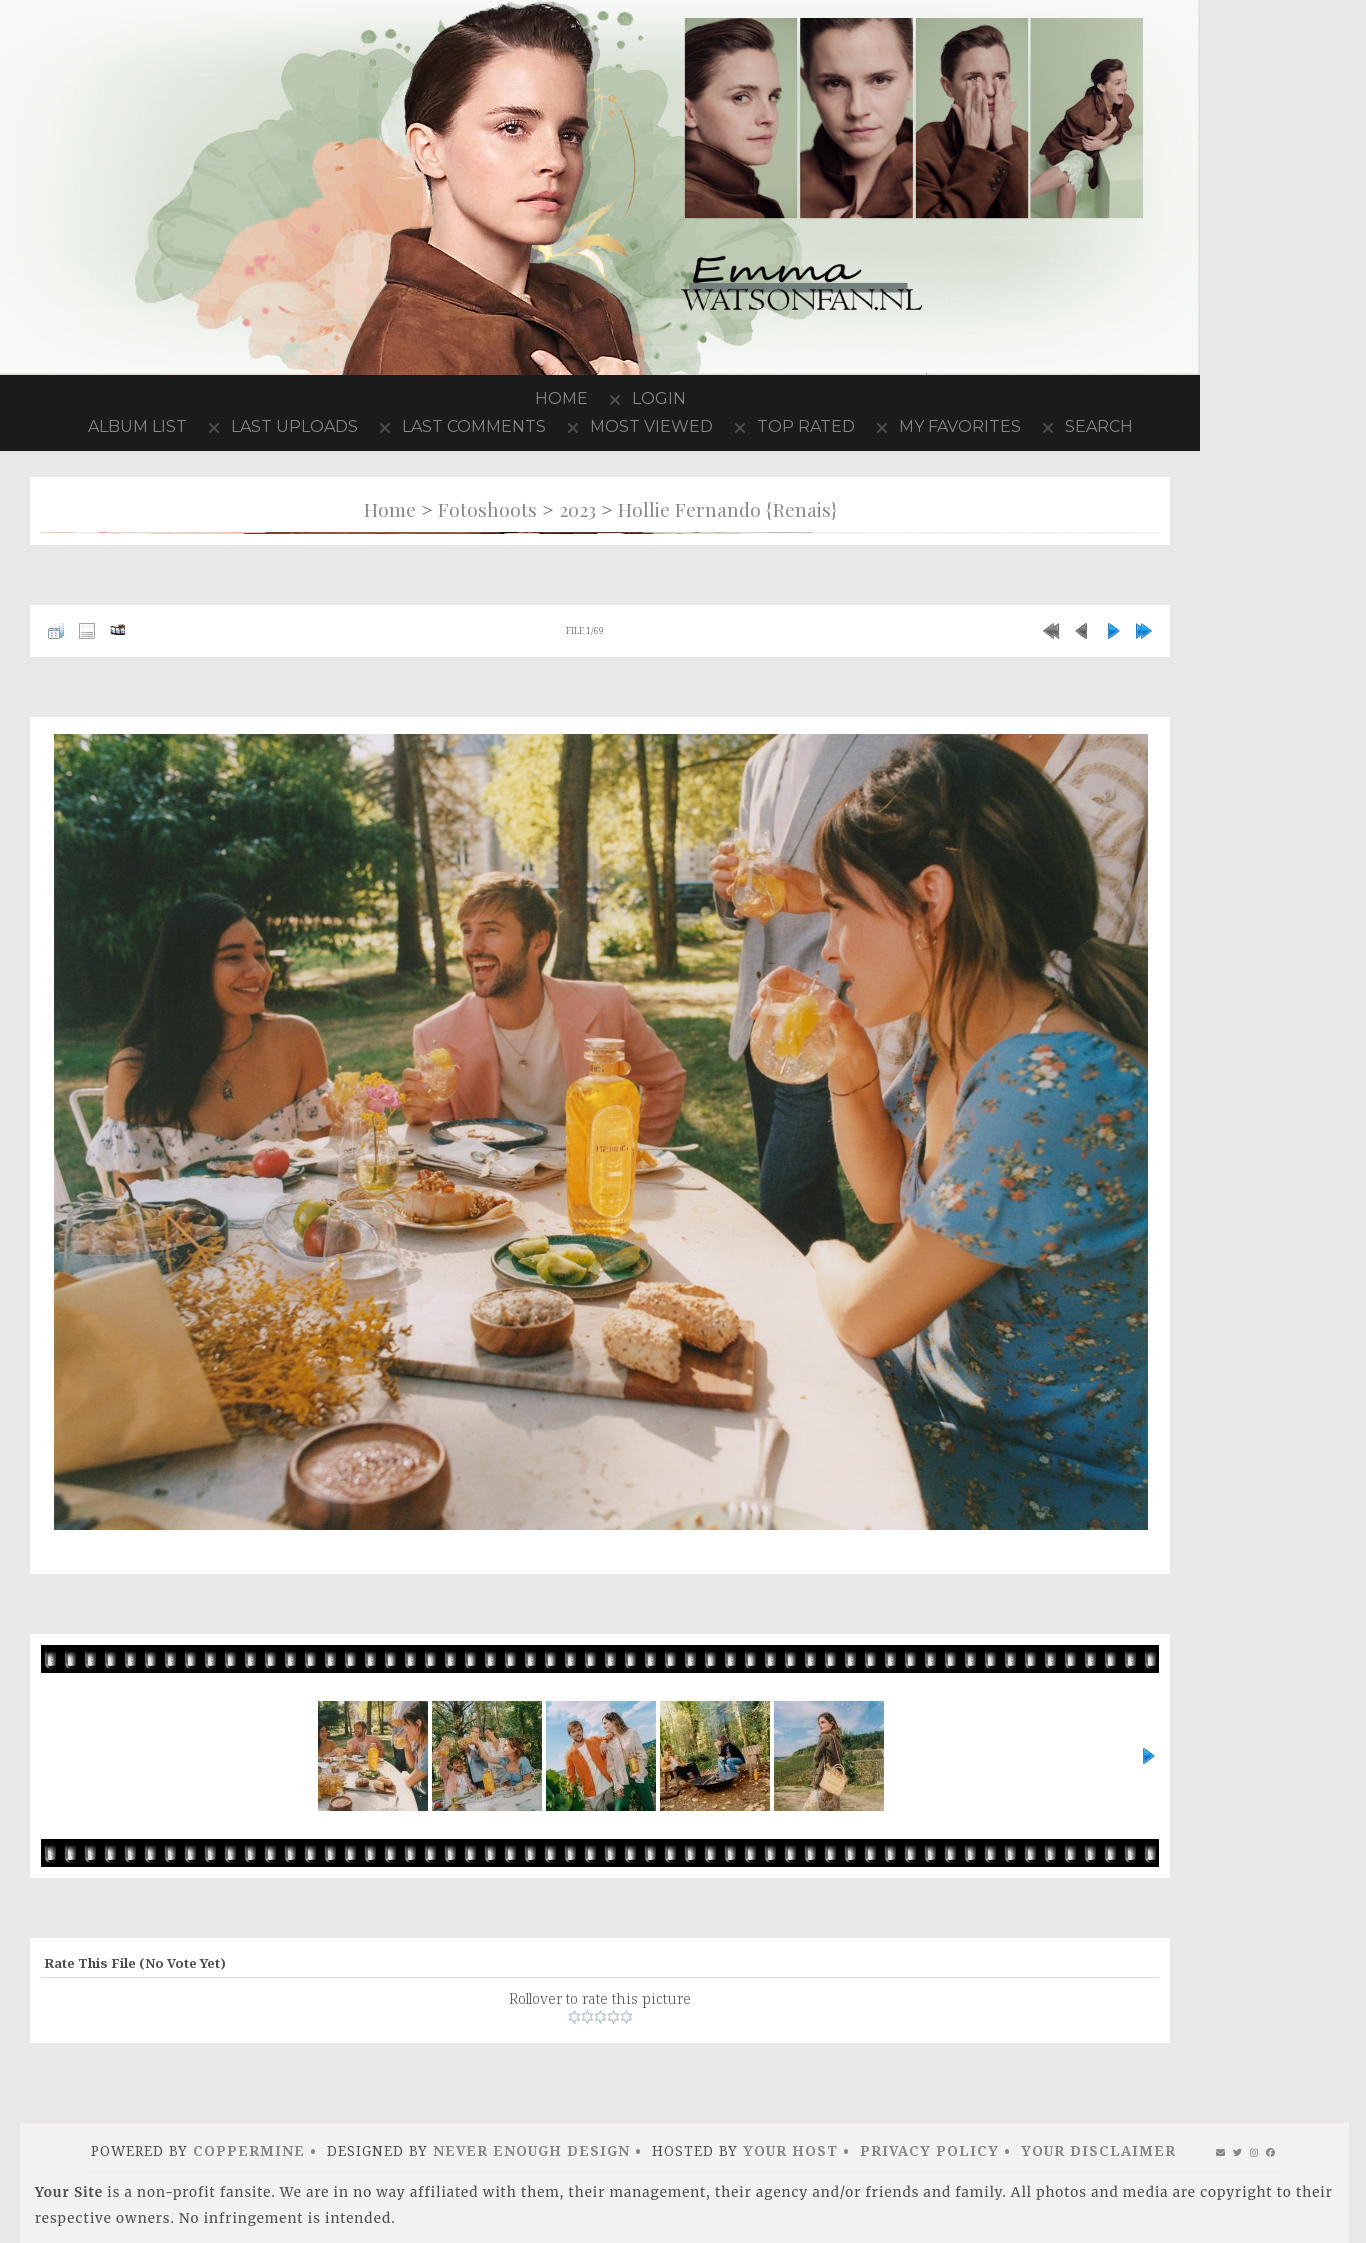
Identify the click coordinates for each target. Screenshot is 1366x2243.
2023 (577, 509)
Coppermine (249, 2150)
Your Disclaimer (1098, 2150)
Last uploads (294, 426)
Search (1099, 426)
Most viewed (651, 426)
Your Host (790, 2150)
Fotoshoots (487, 509)
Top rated (806, 426)
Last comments (474, 426)
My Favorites (960, 426)
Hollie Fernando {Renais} (727, 509)
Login (659, 398)
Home (561, 398)
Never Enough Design (531, 2150)
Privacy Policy (929, 2150)
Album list (137, 426)
